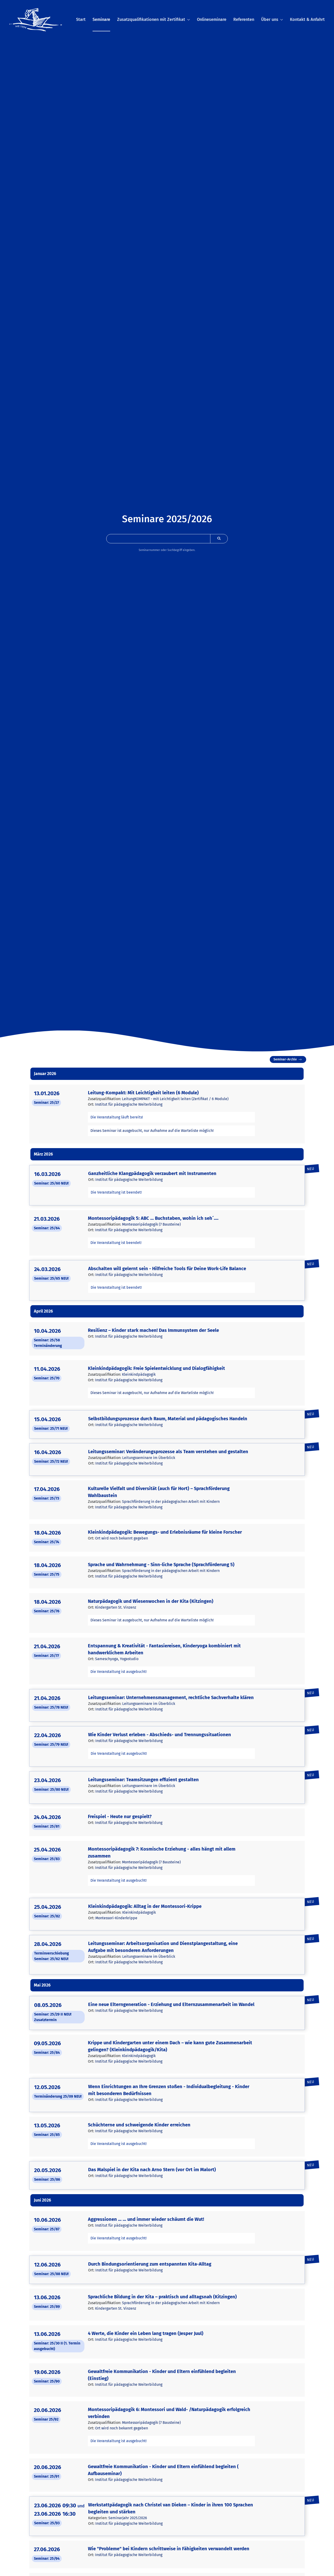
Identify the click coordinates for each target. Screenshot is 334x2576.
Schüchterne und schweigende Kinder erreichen (139, 2125)
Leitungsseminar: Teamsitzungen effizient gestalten (143, 1779)
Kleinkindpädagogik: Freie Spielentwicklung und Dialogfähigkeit (156, 1368)
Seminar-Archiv (287, 1059)
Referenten (243, 19)
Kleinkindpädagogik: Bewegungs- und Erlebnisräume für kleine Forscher (165, 1532)
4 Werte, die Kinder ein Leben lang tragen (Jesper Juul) (145, 2333)
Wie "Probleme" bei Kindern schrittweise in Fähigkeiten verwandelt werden (168, 2548)
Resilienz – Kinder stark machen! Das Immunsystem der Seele (153, 1330)
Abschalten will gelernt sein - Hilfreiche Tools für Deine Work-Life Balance (167, 1268)
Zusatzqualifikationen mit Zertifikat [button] (153, 19)
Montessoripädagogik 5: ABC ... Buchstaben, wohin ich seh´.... (153, 1218)
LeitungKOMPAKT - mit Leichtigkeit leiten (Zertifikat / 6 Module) (175, 1099)
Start (81, 19)
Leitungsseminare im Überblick (148, 1457)
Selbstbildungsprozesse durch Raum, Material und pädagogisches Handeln (167, 1418)
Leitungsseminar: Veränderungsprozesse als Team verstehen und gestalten (168, 1451)
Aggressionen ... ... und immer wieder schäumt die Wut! (146, 2219)
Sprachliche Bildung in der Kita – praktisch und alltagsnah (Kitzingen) (162, 2296)
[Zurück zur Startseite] (35, 19)
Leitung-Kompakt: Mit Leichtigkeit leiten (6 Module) (143, 1092)
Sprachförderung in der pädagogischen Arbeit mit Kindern (171, 1501)
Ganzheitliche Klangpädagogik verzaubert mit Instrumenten (152, 1173)
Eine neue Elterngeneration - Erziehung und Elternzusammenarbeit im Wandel (171, 2004)
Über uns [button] (272, 19)
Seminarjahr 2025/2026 (127, 2518)
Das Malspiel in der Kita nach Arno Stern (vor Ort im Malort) (152, 2169)
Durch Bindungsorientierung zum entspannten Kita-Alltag (149, 2264)
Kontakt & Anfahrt (307, 19)
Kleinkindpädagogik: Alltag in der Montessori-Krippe (145, 1906)
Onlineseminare (211, 19)
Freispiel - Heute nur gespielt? (120, 1816)
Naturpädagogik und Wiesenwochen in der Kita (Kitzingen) (150, 1601)
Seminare (101, 19)
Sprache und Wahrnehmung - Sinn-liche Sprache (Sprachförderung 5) (161, 1564)
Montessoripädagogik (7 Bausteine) (151, 1224)
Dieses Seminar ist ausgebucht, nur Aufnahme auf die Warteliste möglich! (152, 1130)
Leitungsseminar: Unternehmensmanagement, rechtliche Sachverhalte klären (171, 1697)
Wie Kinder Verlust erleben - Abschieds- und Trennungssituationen (159, 1734)
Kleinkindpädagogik (139, 1374)
